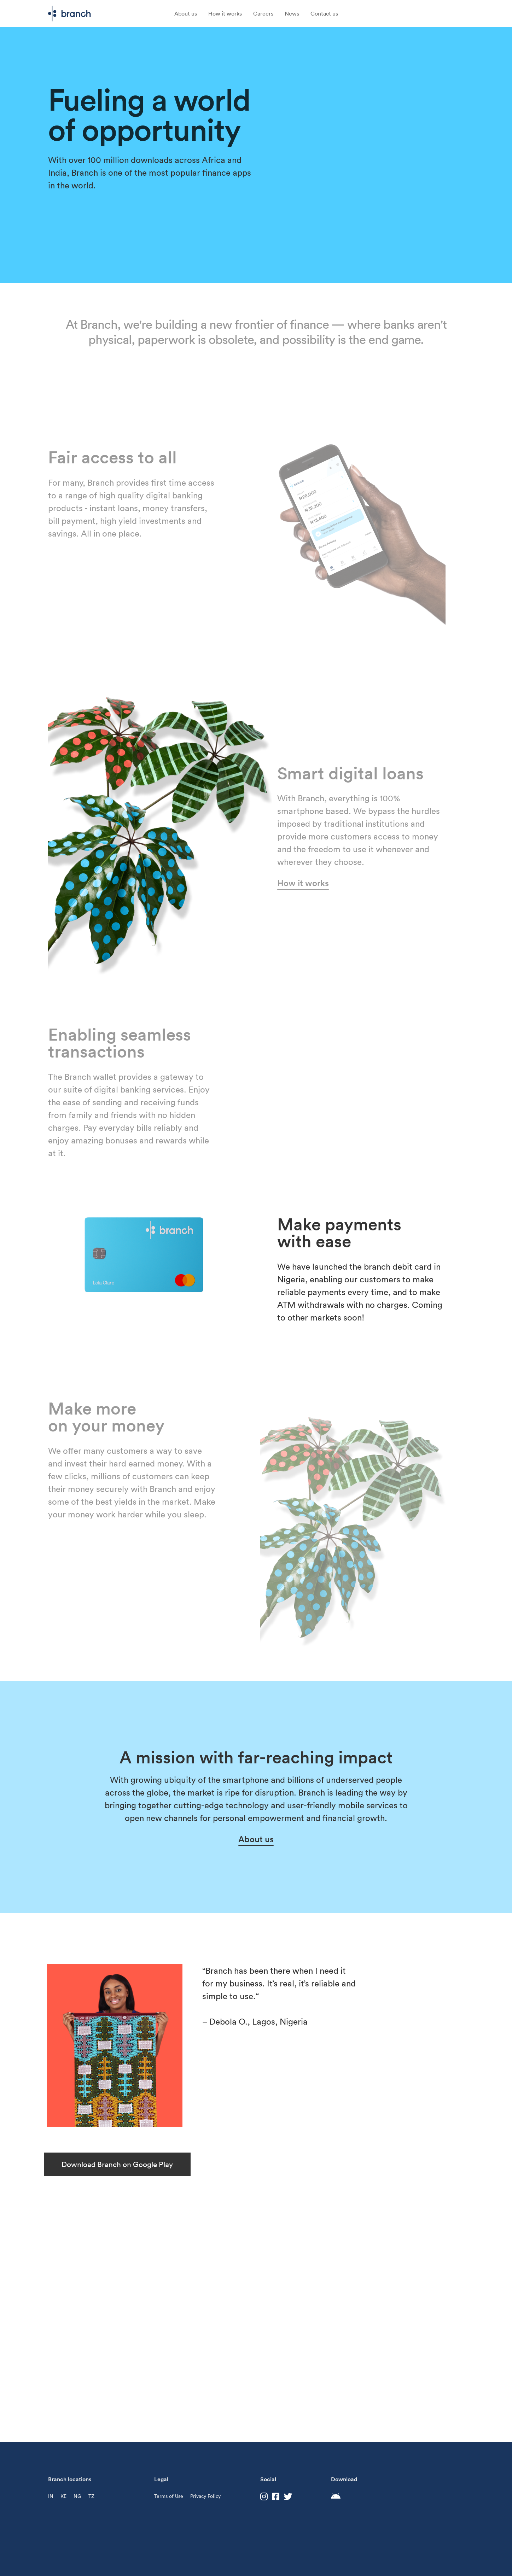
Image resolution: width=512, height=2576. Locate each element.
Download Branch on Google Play (117, 2164)
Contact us (324, 13)
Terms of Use (168, 2496)
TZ (91, 2496)
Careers (263, 13)
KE (63, 2496)
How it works (225, 13)
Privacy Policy (205, 2496)
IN (50, 2496)
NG (77, 2496)
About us (185, 13)
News (292, 13)
